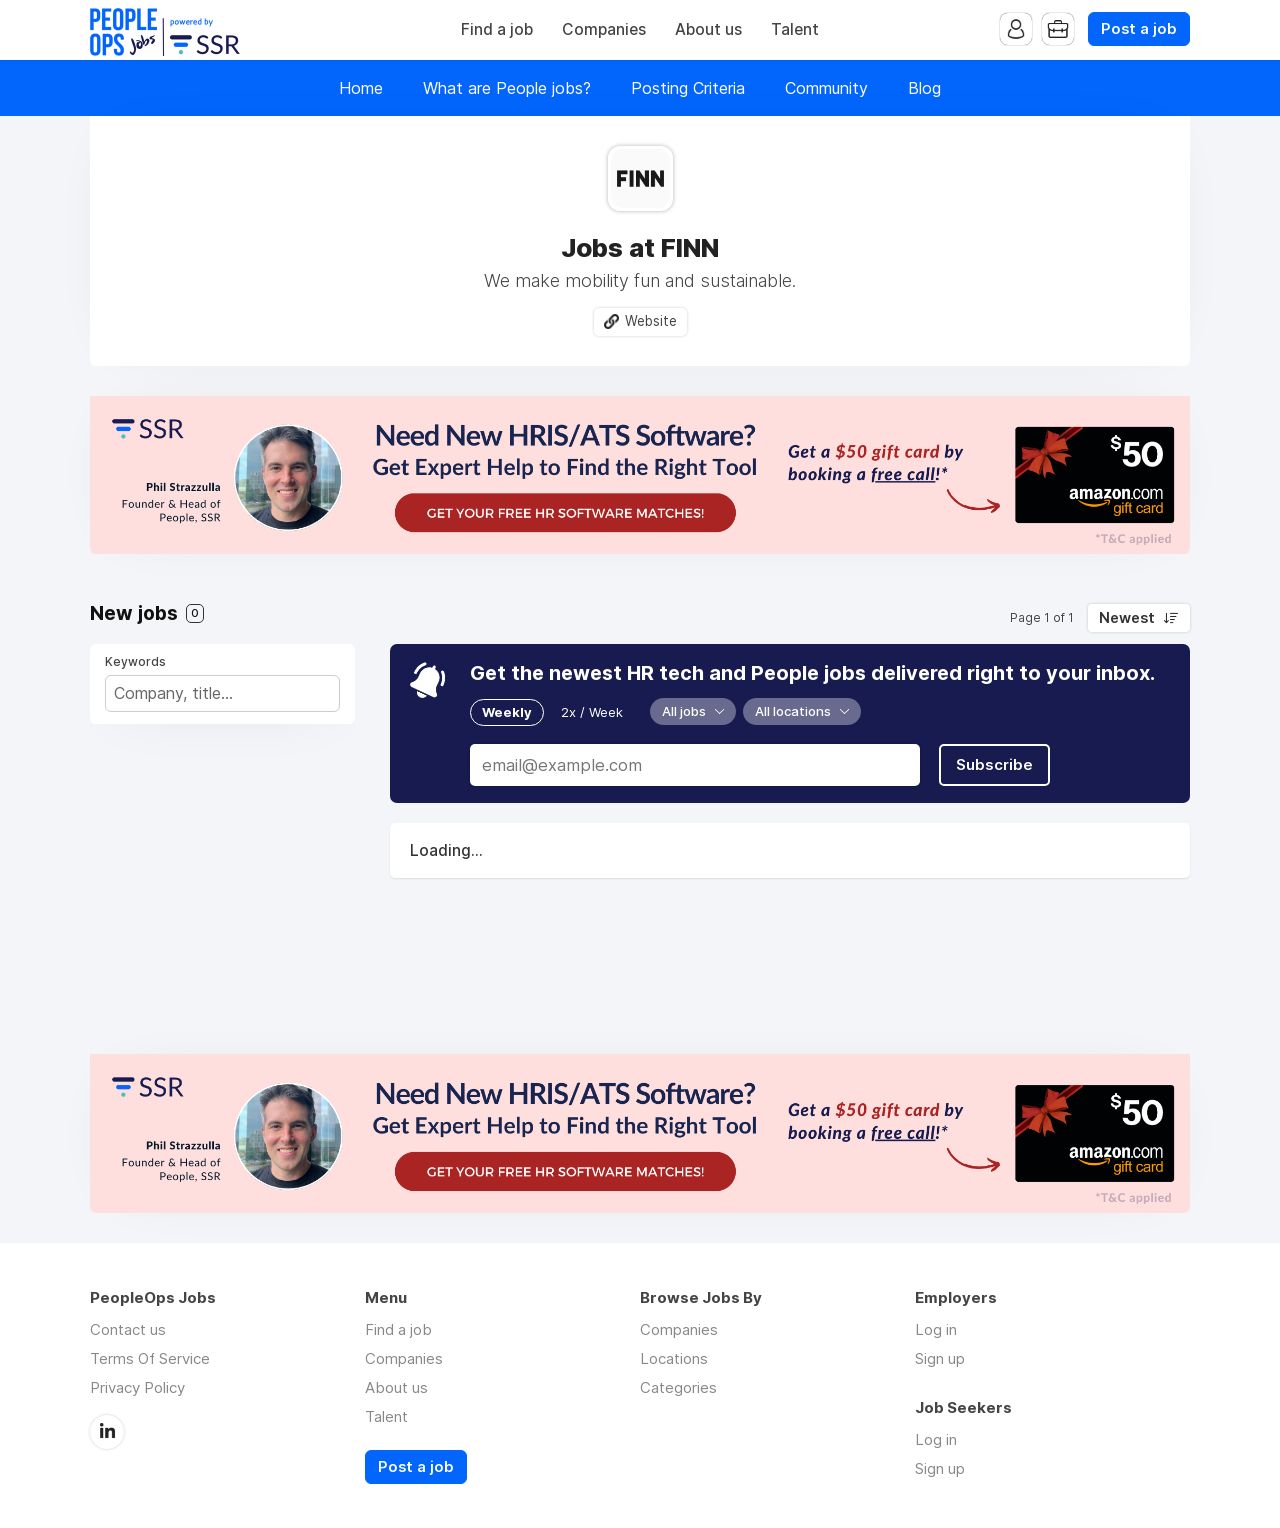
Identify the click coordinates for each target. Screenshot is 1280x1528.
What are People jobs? (507, 88)
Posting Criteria (688, 88)
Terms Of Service (150, 1358)
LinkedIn (107, 1432)
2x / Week (592, 712)
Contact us (128, 1329)
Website (651, 321)
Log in (936, 1329)
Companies (604, 29)
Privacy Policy (137, 1387)
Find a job (497, 29)
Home (361, 88)
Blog (924, 88)
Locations (674, 1358)
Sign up (940, 1358)
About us (708, 29)
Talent (795, 29)
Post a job (1139, 29)
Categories (678, 1387)
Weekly (507, 712)
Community (826, 88)
